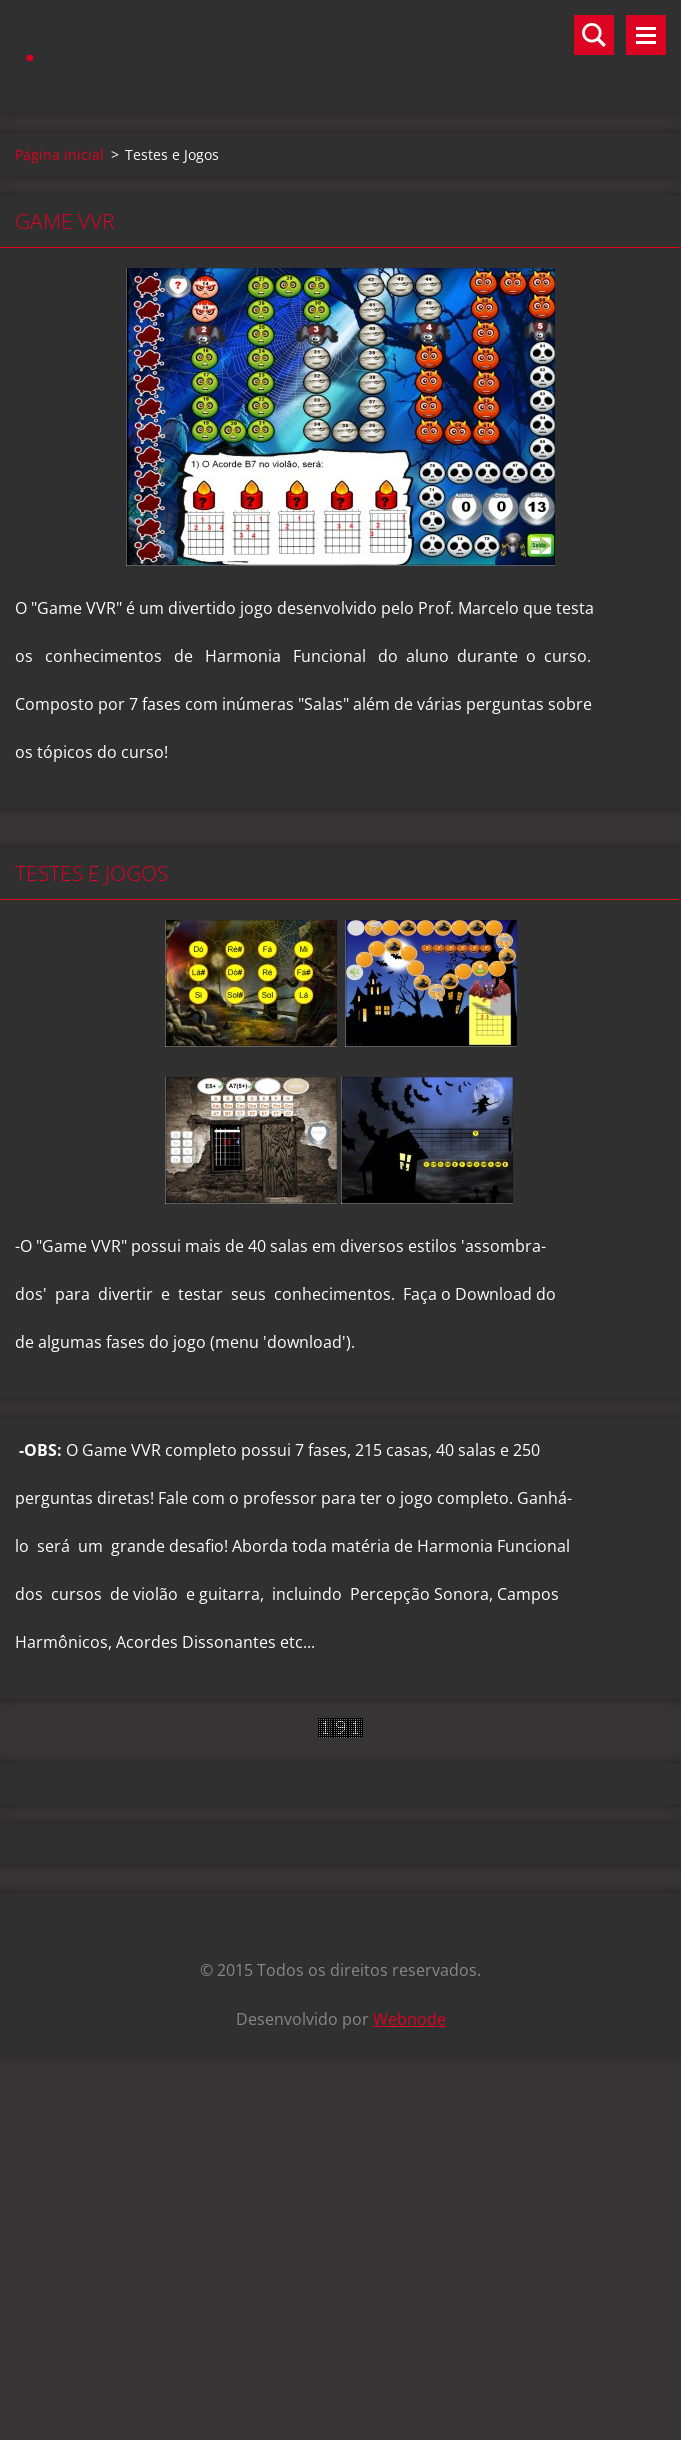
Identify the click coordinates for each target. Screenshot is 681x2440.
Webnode (409, 2019)
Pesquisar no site (594, 35)
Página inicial (59, 154)
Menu (646, 35)
